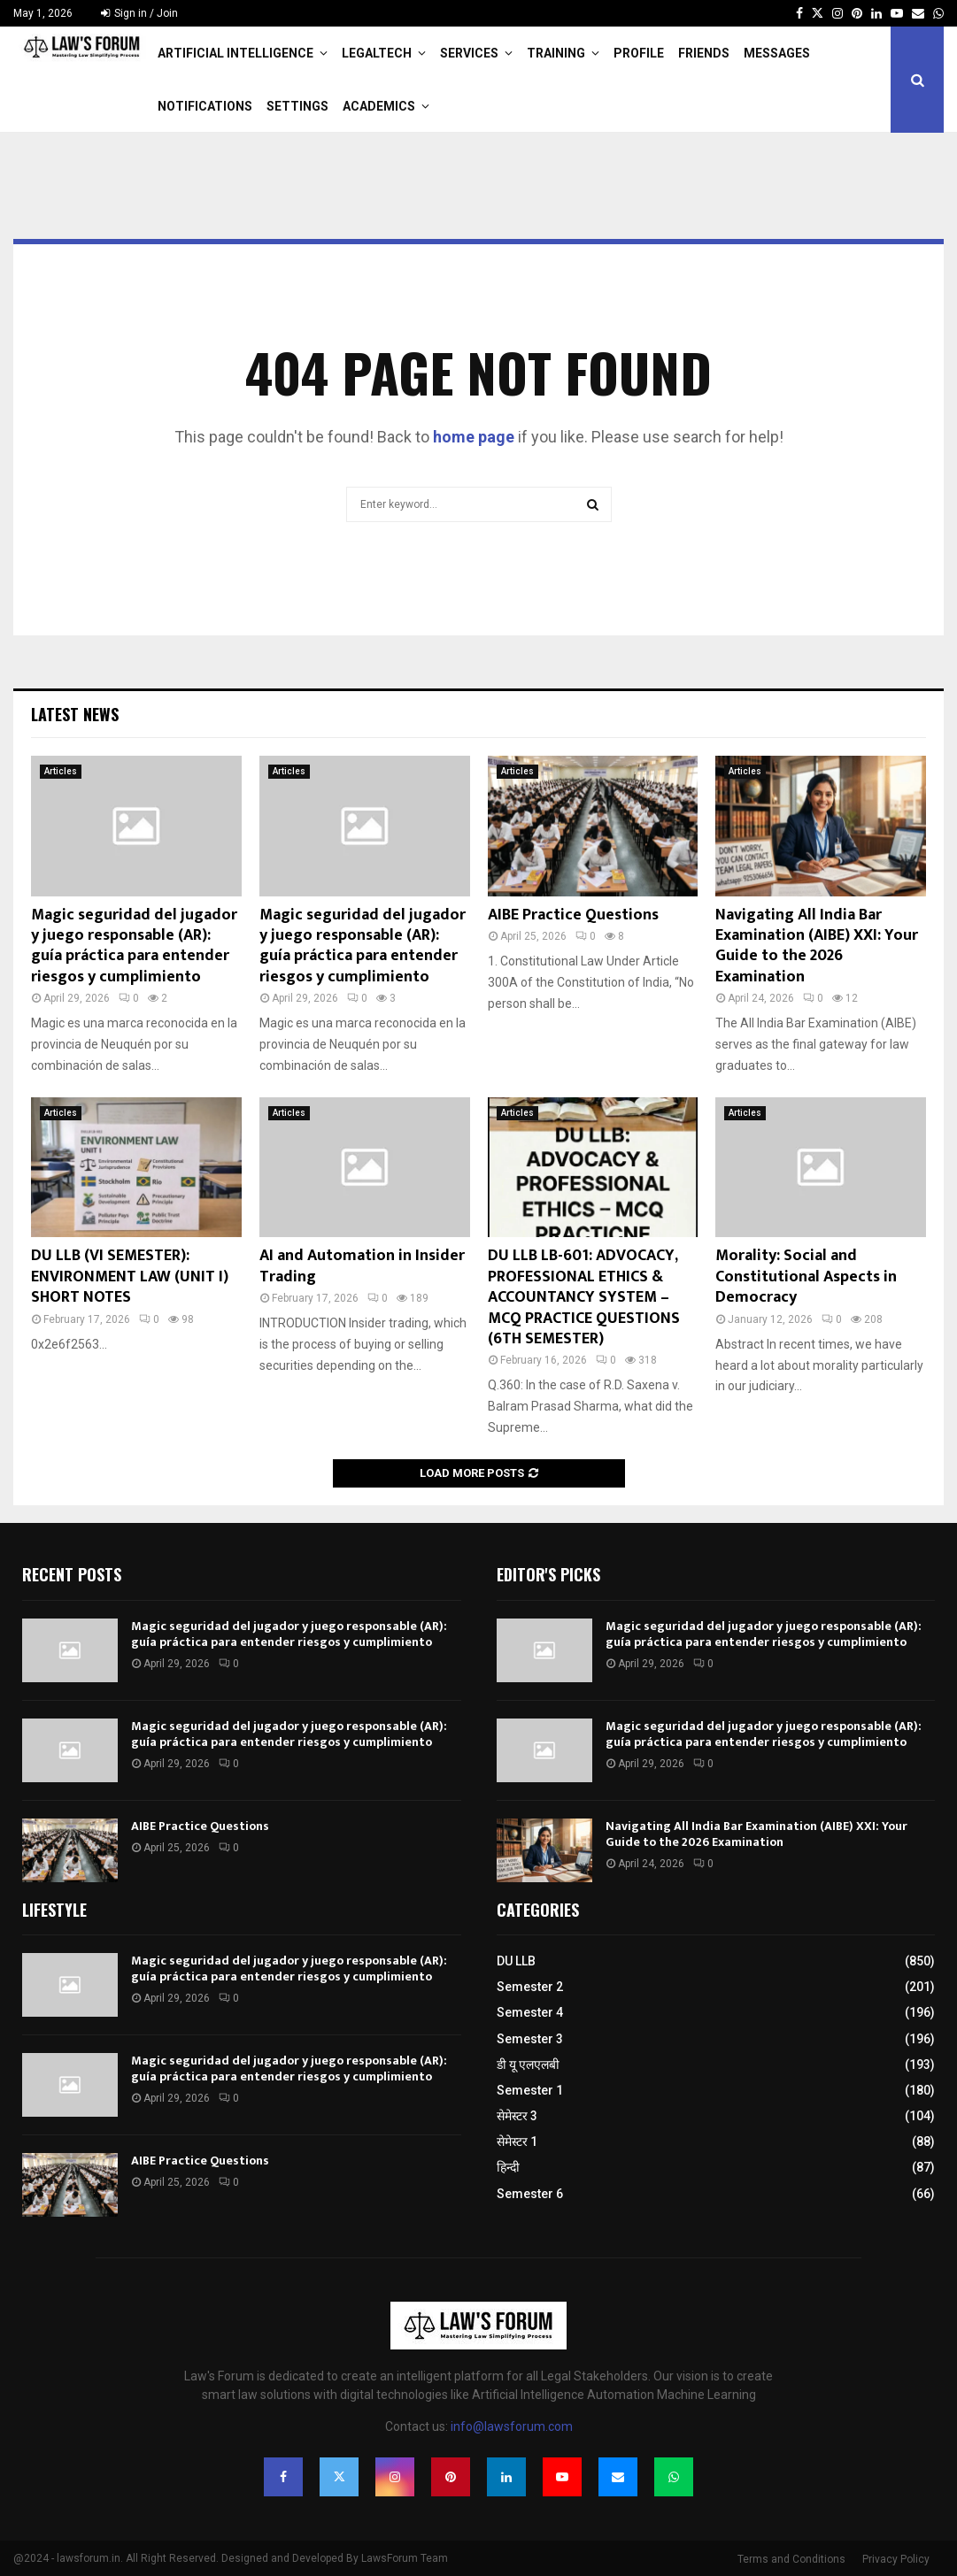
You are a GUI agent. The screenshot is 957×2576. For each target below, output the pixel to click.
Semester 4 (530, 2012)
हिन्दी (508, 2167)
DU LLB (516, 1961)
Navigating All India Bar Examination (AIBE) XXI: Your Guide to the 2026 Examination (816, 946)
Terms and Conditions (791, 2559)
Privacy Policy (896, 2559)
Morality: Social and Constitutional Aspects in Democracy (806, 1276)
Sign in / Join (139, 13)
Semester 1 (530, 2090)
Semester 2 (530, 1987)
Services (469, 53)
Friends (703, 53)
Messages (777, 53)
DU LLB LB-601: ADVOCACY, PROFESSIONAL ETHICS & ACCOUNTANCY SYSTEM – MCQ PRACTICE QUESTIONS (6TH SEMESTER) (584, 1297)
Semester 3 (530, 2039)
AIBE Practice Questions (573, 915)
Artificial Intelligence (235, 53)
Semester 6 (530, 2194)
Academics (379, 106)
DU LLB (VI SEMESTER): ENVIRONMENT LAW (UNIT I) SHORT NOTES (129, 1276)
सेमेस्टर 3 (517, 2116)
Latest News (75, 714)
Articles (60, 771)
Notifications (205, 106)
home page (473, 436)
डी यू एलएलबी (528, 2064)
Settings (297, 106)
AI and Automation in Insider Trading (362, 1265)
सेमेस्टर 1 (517, 2141)
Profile (639, 53)
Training (556, 53)
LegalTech (377, 53)
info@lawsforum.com (512, 2426)
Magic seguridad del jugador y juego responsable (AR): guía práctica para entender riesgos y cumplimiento (134, 946)
